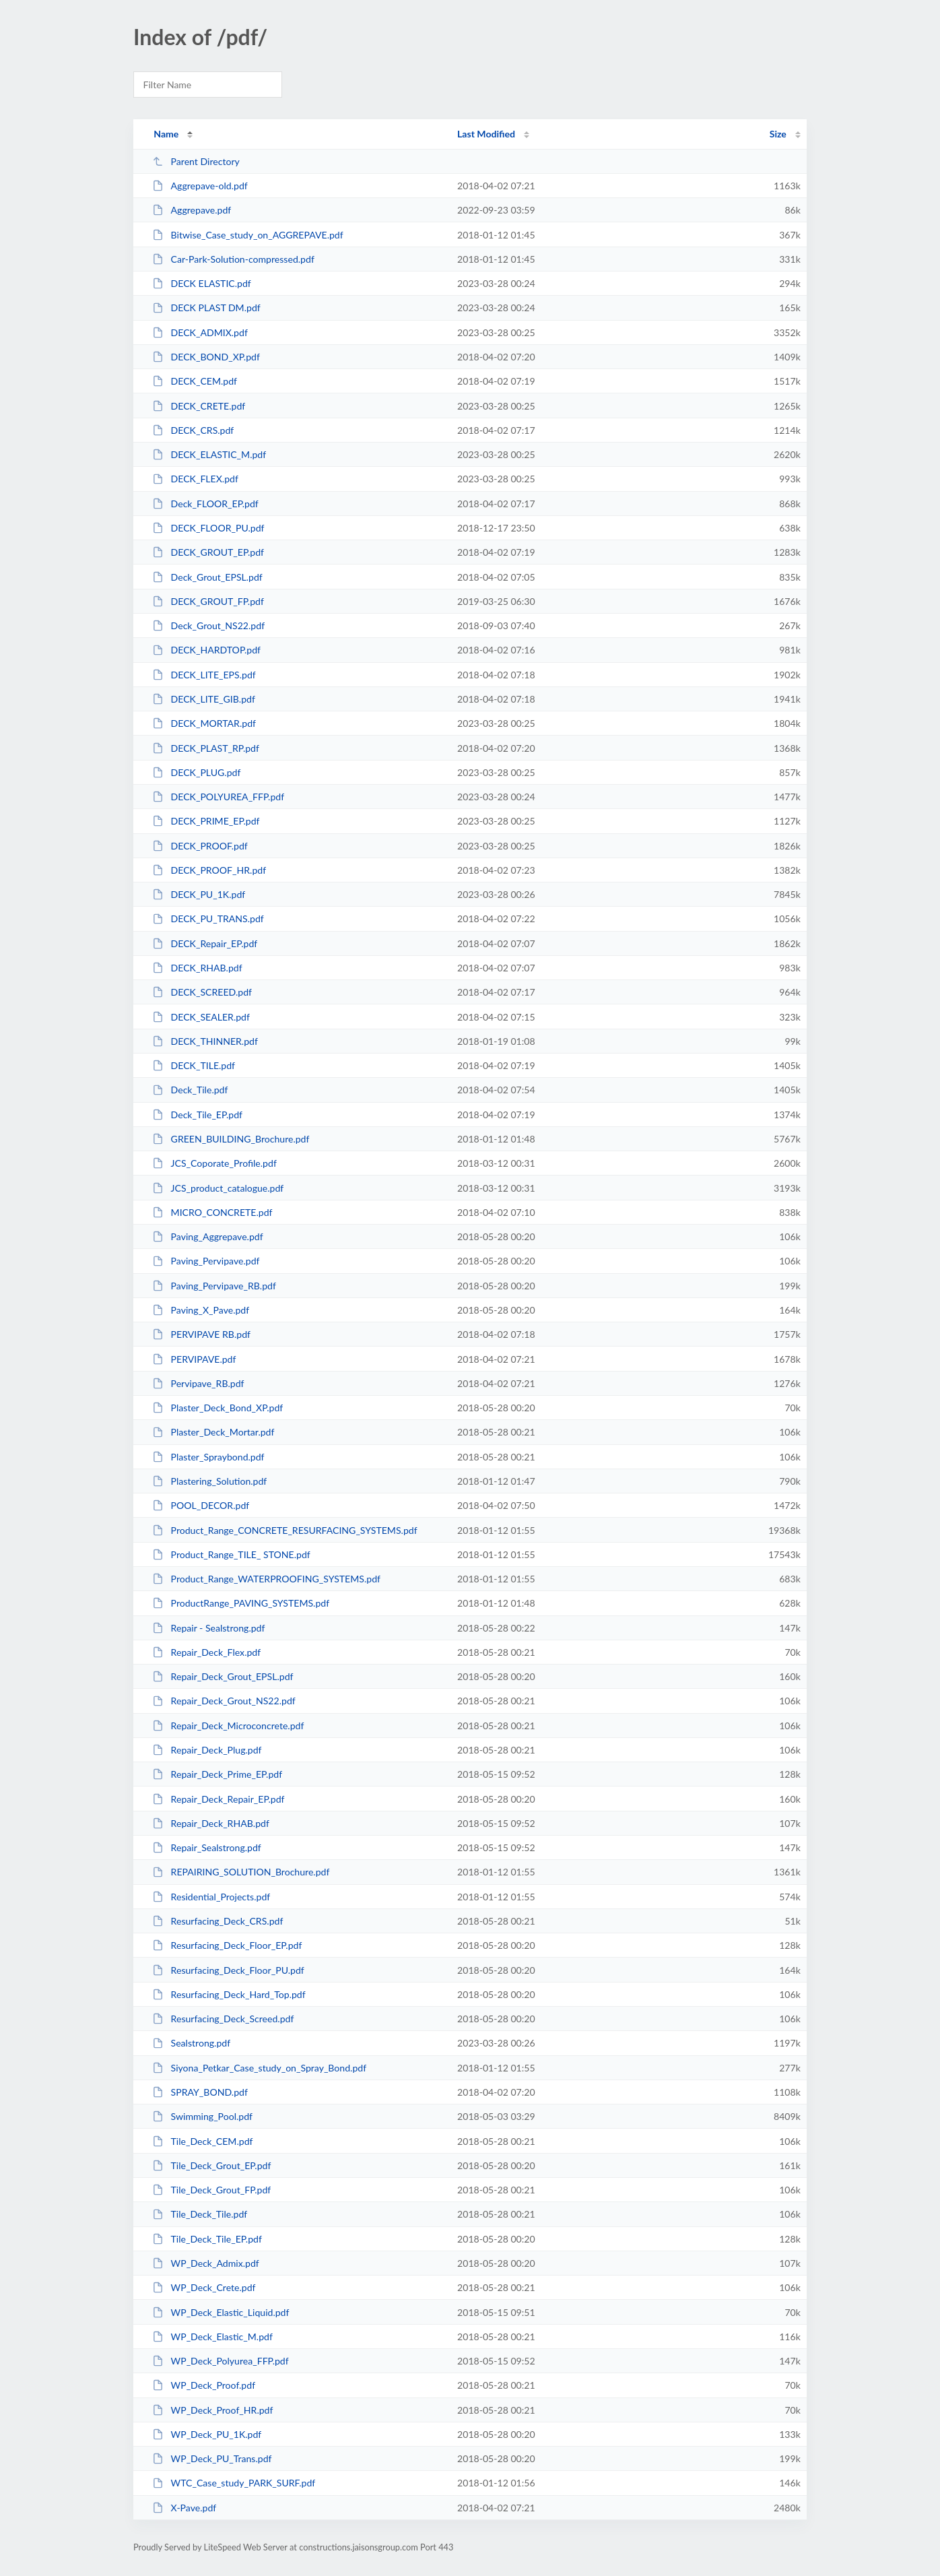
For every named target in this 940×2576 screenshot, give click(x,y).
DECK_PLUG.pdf (196, 772)
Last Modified (486, 133)
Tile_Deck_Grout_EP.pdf (211, 2165)
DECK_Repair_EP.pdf (204, 943)
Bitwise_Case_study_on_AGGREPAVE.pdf (247, 234)
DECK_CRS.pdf (193, 430)
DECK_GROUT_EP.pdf (208, 552)
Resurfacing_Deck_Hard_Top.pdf (229, 1994)
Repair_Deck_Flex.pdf (206, 1652)
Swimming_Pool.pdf (202, 2116)
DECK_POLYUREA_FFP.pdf (218, 796)
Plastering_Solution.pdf (209, 1481)
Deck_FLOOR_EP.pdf (205, 503)
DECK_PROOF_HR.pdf (209, 870)
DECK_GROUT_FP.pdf (208, 601)
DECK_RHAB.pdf (197, 967)
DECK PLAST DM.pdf (206, 307)
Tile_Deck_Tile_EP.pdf (207, 2239)
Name (166, 133)
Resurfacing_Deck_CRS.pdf (217, 1921)
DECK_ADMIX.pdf (200, 332)
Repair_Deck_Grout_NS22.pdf (224, 1700)
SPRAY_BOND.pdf (200, 2092)
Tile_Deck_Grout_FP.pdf (211, 2189)
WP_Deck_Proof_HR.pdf (212, 2410)
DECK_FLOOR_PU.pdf (208, 528)
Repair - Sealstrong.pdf (208, 1628)
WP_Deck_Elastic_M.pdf (212, 2336)
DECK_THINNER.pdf (205, 1041)
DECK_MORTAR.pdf (204, 723)
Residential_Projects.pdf (211, 1896)
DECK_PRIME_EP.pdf (205, 821)
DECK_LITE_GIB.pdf (203, 699)
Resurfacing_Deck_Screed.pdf (223, 2018)
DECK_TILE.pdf (193, 1065)
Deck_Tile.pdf (190, 1089)
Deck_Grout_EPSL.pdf (207, 577)
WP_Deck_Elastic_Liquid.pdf (220, 2312)
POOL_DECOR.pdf (200, 1505)
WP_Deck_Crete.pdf (203, 2287)
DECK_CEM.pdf (194, 381)
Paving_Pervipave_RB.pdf (214, 1285)
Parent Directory (196, 161)
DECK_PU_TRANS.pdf (208, 918)
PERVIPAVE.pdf (194, 1359)
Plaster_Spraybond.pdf (208, 1456)
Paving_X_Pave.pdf (200, 1310)
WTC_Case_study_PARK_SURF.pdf (233, 2482)
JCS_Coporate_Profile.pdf (214, 1163)
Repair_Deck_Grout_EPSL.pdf (222, 1676)
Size (778, 133)
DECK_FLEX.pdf (195, 478)
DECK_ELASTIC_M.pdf (209, 454)
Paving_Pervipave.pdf (205, 1260)
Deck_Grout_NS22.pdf (208, 625)
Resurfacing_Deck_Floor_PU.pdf (228, 1970)
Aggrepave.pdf (191, 210)
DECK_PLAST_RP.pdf (205, 748)
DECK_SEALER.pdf (201, 1017)
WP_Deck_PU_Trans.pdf (211, 2458)
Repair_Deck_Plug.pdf (206, 1750)
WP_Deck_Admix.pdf (205, 2263)
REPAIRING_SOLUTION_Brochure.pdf (240, 1871)
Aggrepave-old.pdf (200, 185)
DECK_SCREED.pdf (202, 992)
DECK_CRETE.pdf (198, 406)
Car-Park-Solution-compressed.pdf (233, 259)
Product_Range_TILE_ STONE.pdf (231, 1554)
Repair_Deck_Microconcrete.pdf (228, 1725)
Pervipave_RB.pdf (198, 1383)
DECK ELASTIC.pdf (201, 283)
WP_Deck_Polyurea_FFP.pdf (220, 2360)
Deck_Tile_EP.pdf (197, 1114)
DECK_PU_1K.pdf (198, 894)
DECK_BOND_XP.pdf (206, 356)
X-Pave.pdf (184, 2507)
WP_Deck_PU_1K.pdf (206, 2434)
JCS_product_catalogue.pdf (217, 1188)
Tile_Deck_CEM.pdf (202, 2141)
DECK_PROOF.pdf (200, 845)
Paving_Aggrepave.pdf (207, 1236)
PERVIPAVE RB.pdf (201, 1334)
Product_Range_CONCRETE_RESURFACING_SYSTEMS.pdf (284, 1530)
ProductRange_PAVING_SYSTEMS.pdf (240, 1603)
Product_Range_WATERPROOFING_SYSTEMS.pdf (266, 1578)
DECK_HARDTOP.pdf (206, 649)
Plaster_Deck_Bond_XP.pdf (217, 1407)
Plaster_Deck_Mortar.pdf (213, 1432)
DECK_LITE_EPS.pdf (204, 674)
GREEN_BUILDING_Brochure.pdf (230, 1139)
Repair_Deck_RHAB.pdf (210, 1823)
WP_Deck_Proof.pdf (203, 2385)
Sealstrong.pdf (191, 2043)
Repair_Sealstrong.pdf (206, 1847)
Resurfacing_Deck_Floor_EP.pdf (227, 1945)
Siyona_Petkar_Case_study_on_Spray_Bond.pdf (259, 2067)
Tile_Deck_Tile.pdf (199, 2214)
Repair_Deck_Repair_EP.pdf (218, 1799)
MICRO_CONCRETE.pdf (212, 1212)
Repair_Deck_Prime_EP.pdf (217, 1774)
